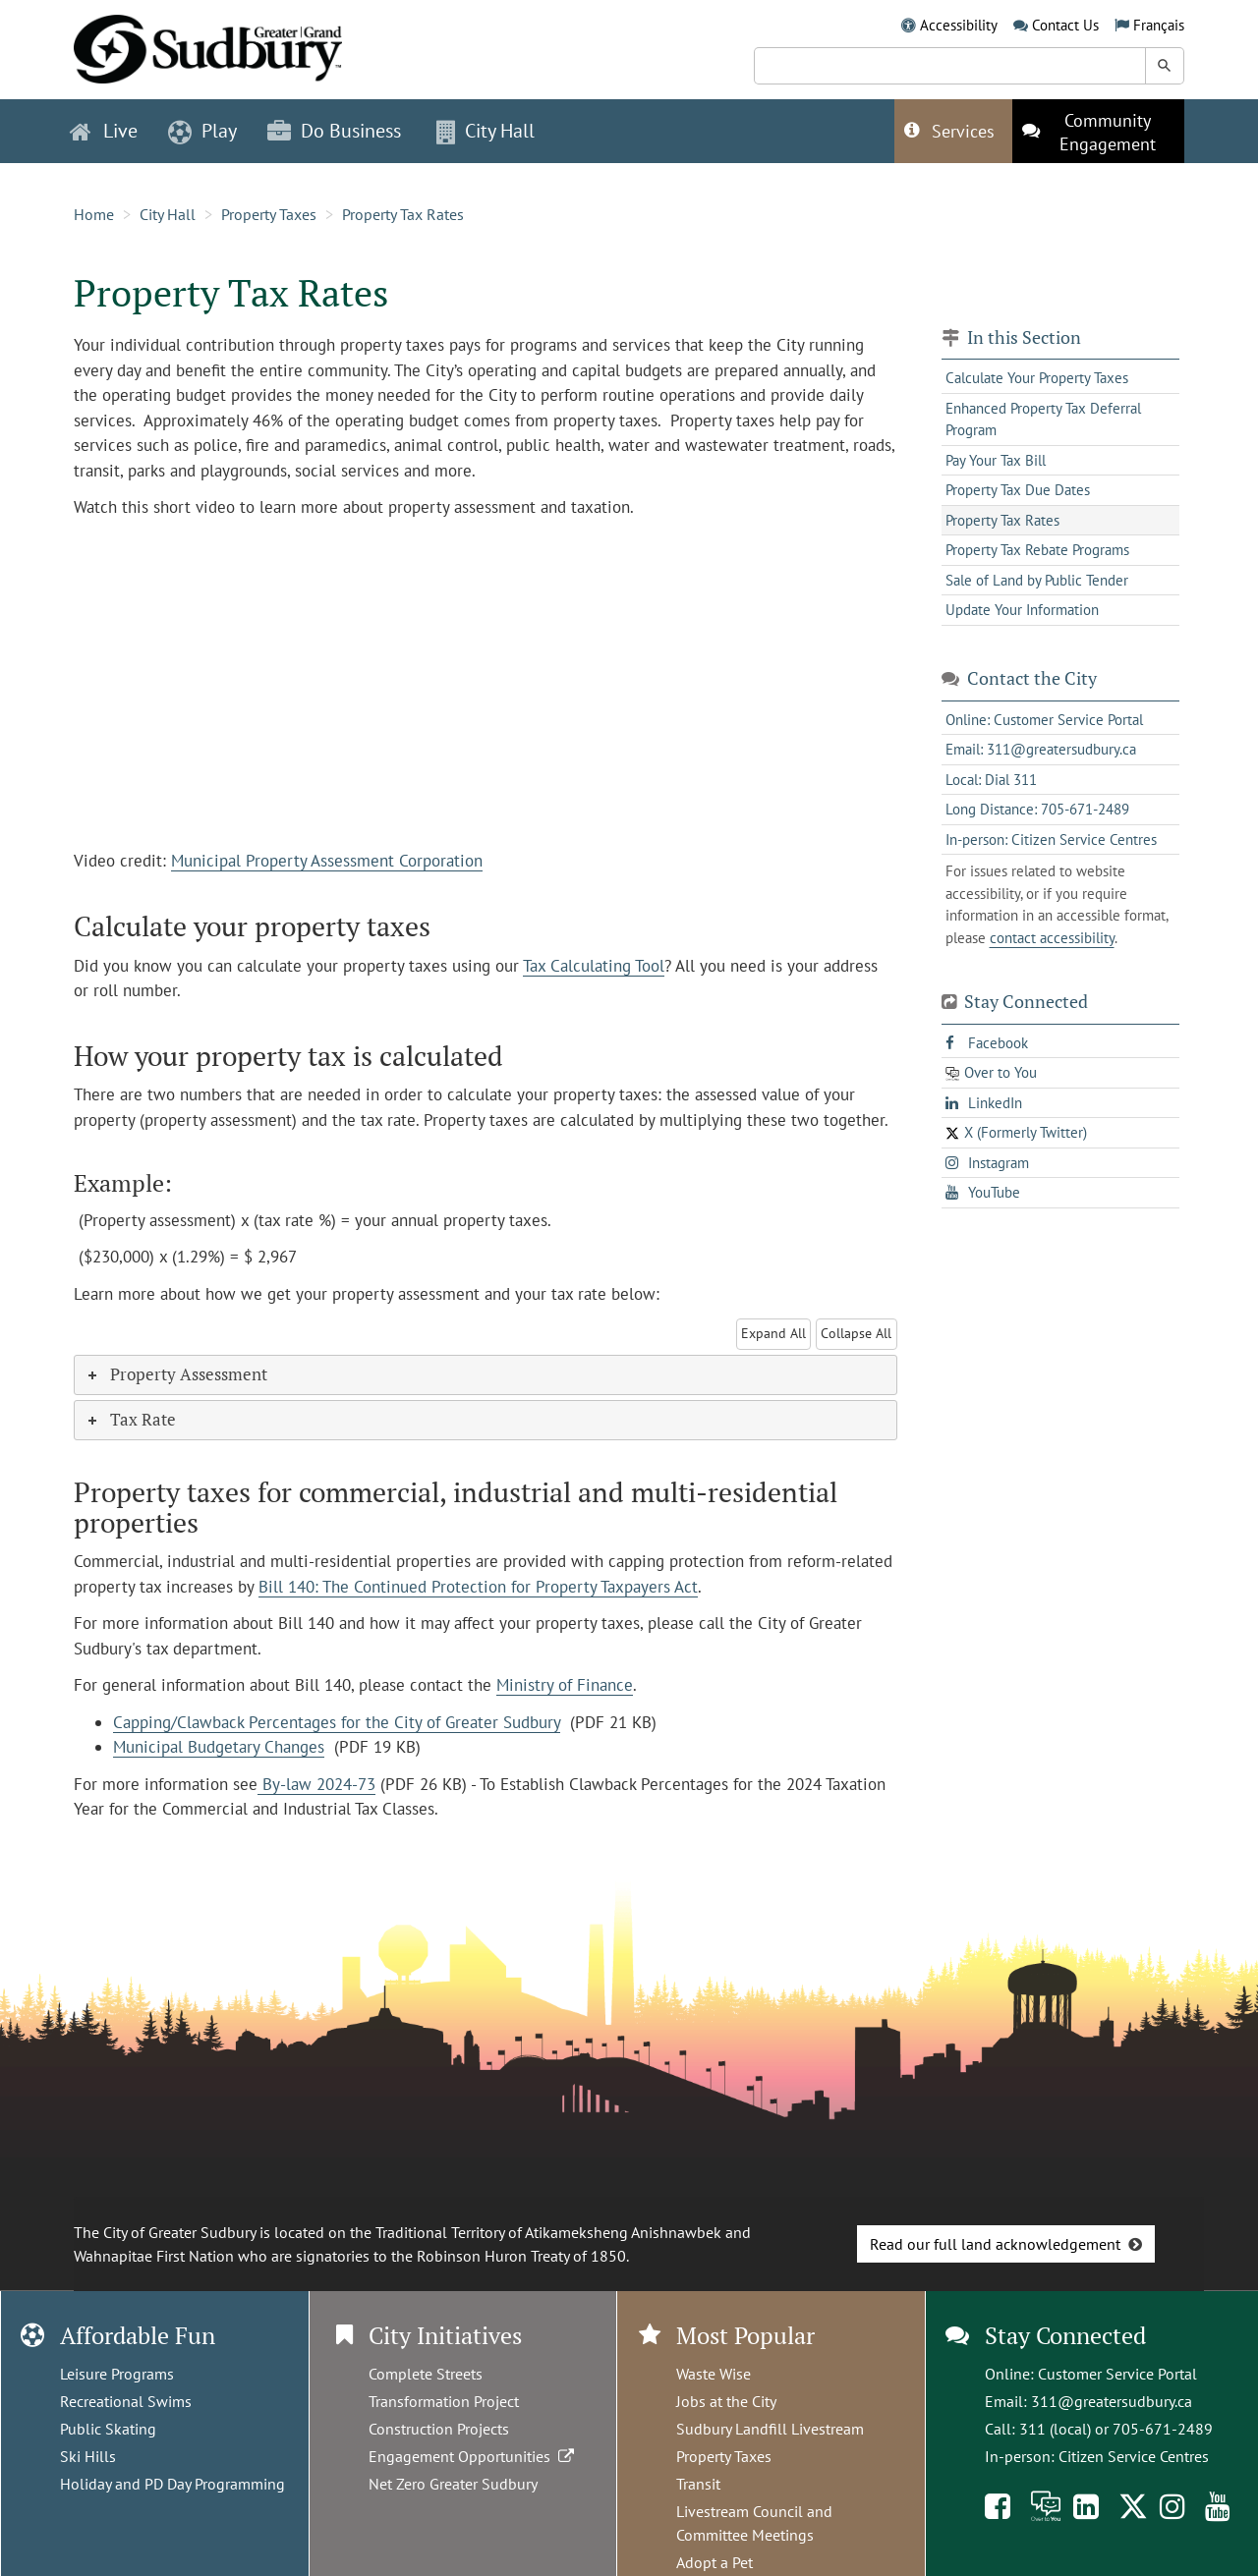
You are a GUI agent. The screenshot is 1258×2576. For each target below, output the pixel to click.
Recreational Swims (126, 2401)
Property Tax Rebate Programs (1037, 549)
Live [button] (104, 130)
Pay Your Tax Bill (995, 460)
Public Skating (108, 2428)
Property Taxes (268, 214)
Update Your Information (1022, 609)
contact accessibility (1052, 937)
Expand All (773, 1333)
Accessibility (959, 25)
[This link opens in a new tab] (1098, 131)
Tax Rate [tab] (130, 1419)
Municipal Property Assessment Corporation (327, 860)
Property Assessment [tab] (176, 1374)
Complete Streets (426, 2373)
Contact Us (1065, 25)
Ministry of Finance (564, 1685)
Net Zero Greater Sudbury (453, 2483)
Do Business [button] (334, 130)
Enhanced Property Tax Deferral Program (1043, 419)
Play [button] (202, 130)
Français (1158, 25)
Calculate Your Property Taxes (1036, 377)
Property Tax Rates (403, 214)
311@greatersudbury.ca (1111, 2401)
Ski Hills (88, 2456)
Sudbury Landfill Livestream (770, 2428)
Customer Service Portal (1117, 2373)
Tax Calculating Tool (593, 966)
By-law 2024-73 (316, 1784)
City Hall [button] (485, 130)
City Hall (168, 214)
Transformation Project (444, 2401)
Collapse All (856, 1333)
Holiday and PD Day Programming (172, 2483)
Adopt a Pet (714, 2562)
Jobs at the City (726, 2401)
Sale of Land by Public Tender (1036, 580)
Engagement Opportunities (473, 2456)
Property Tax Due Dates (1017, 489)
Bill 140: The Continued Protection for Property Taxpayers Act (478, 1586)
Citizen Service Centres (1133, 2456)
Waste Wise (713, 2373)
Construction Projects (439, 2428)
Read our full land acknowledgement (995, 2244)
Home (94, 214)
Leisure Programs (117, 2373)
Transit (698, 2483)
